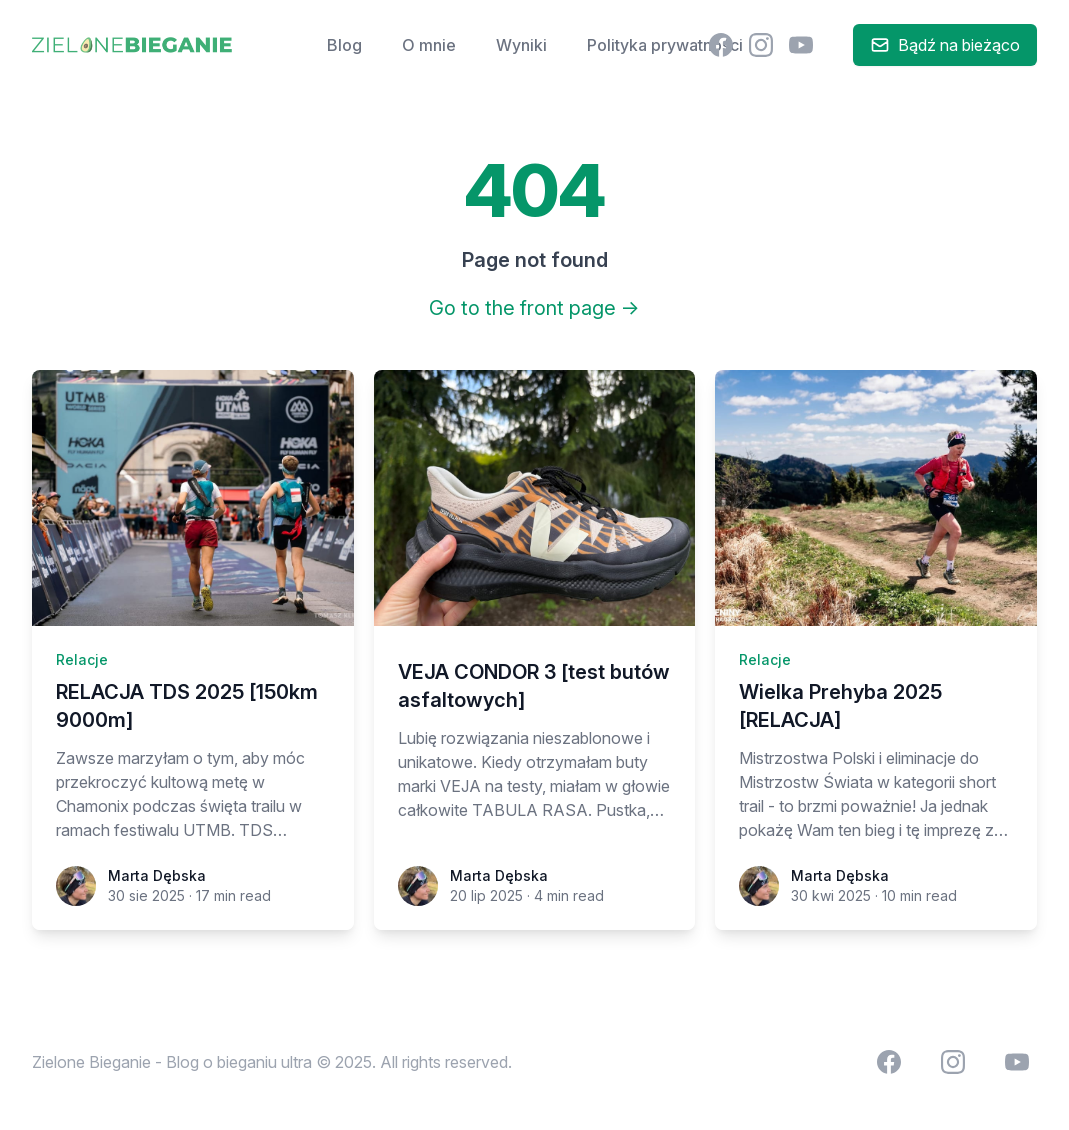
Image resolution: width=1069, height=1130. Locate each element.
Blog (344, 45)
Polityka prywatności (665, 45)
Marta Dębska (157, 875)
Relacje (82, 659)
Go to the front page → (534, 308)
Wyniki (521, 45)
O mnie (429, 45)
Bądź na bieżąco (945, 45)
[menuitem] (721, 45)
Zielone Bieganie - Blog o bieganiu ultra (172, 1062)
